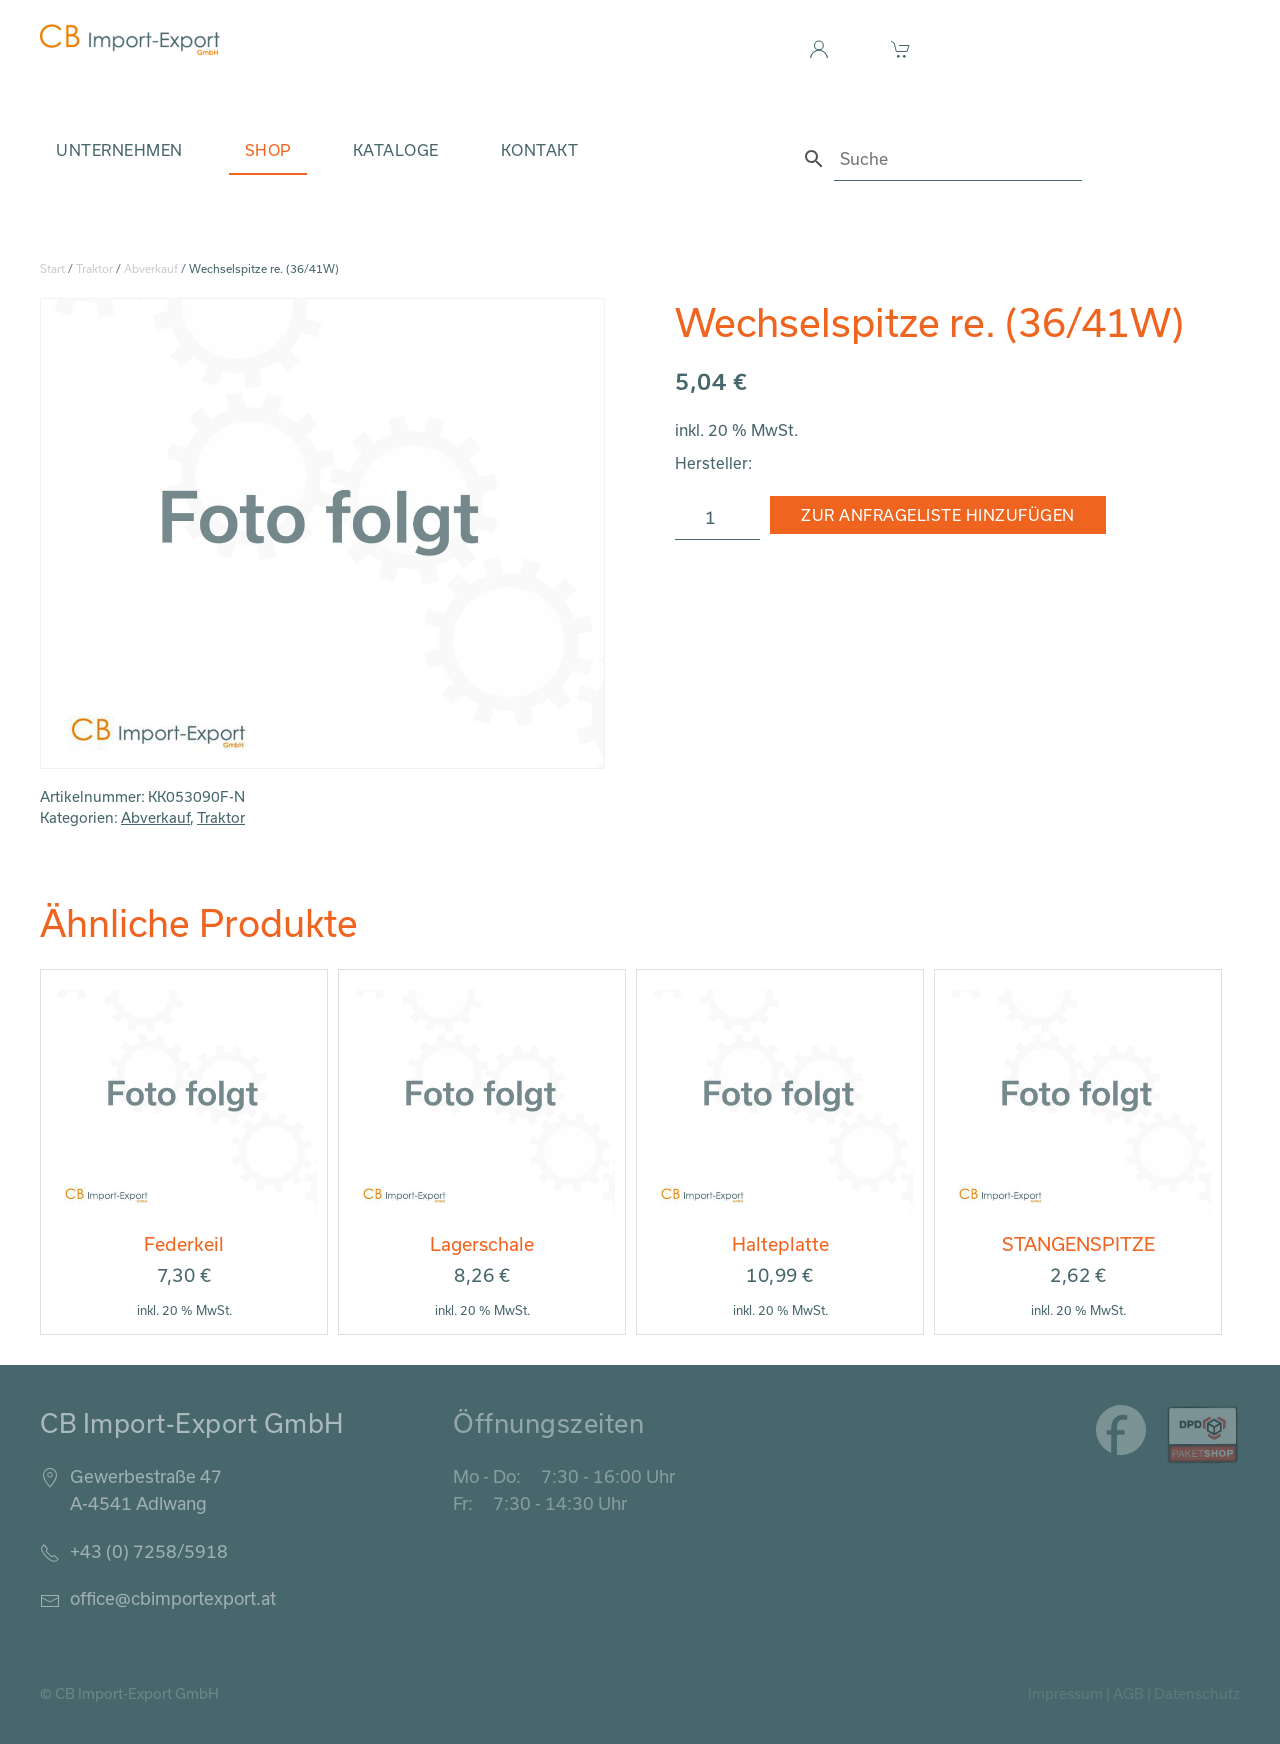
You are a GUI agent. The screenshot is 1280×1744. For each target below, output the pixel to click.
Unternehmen (119, 150)
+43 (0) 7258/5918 (149, 1551)
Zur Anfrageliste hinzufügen (938, 515)
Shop (268, 150)
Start (52, 268)
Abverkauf (151, 268)
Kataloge (396, 150)
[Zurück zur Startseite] (130, 40)
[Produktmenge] (717, 518)
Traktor (94, 268)
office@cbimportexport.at (173, 1598)
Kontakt (540, 150)
